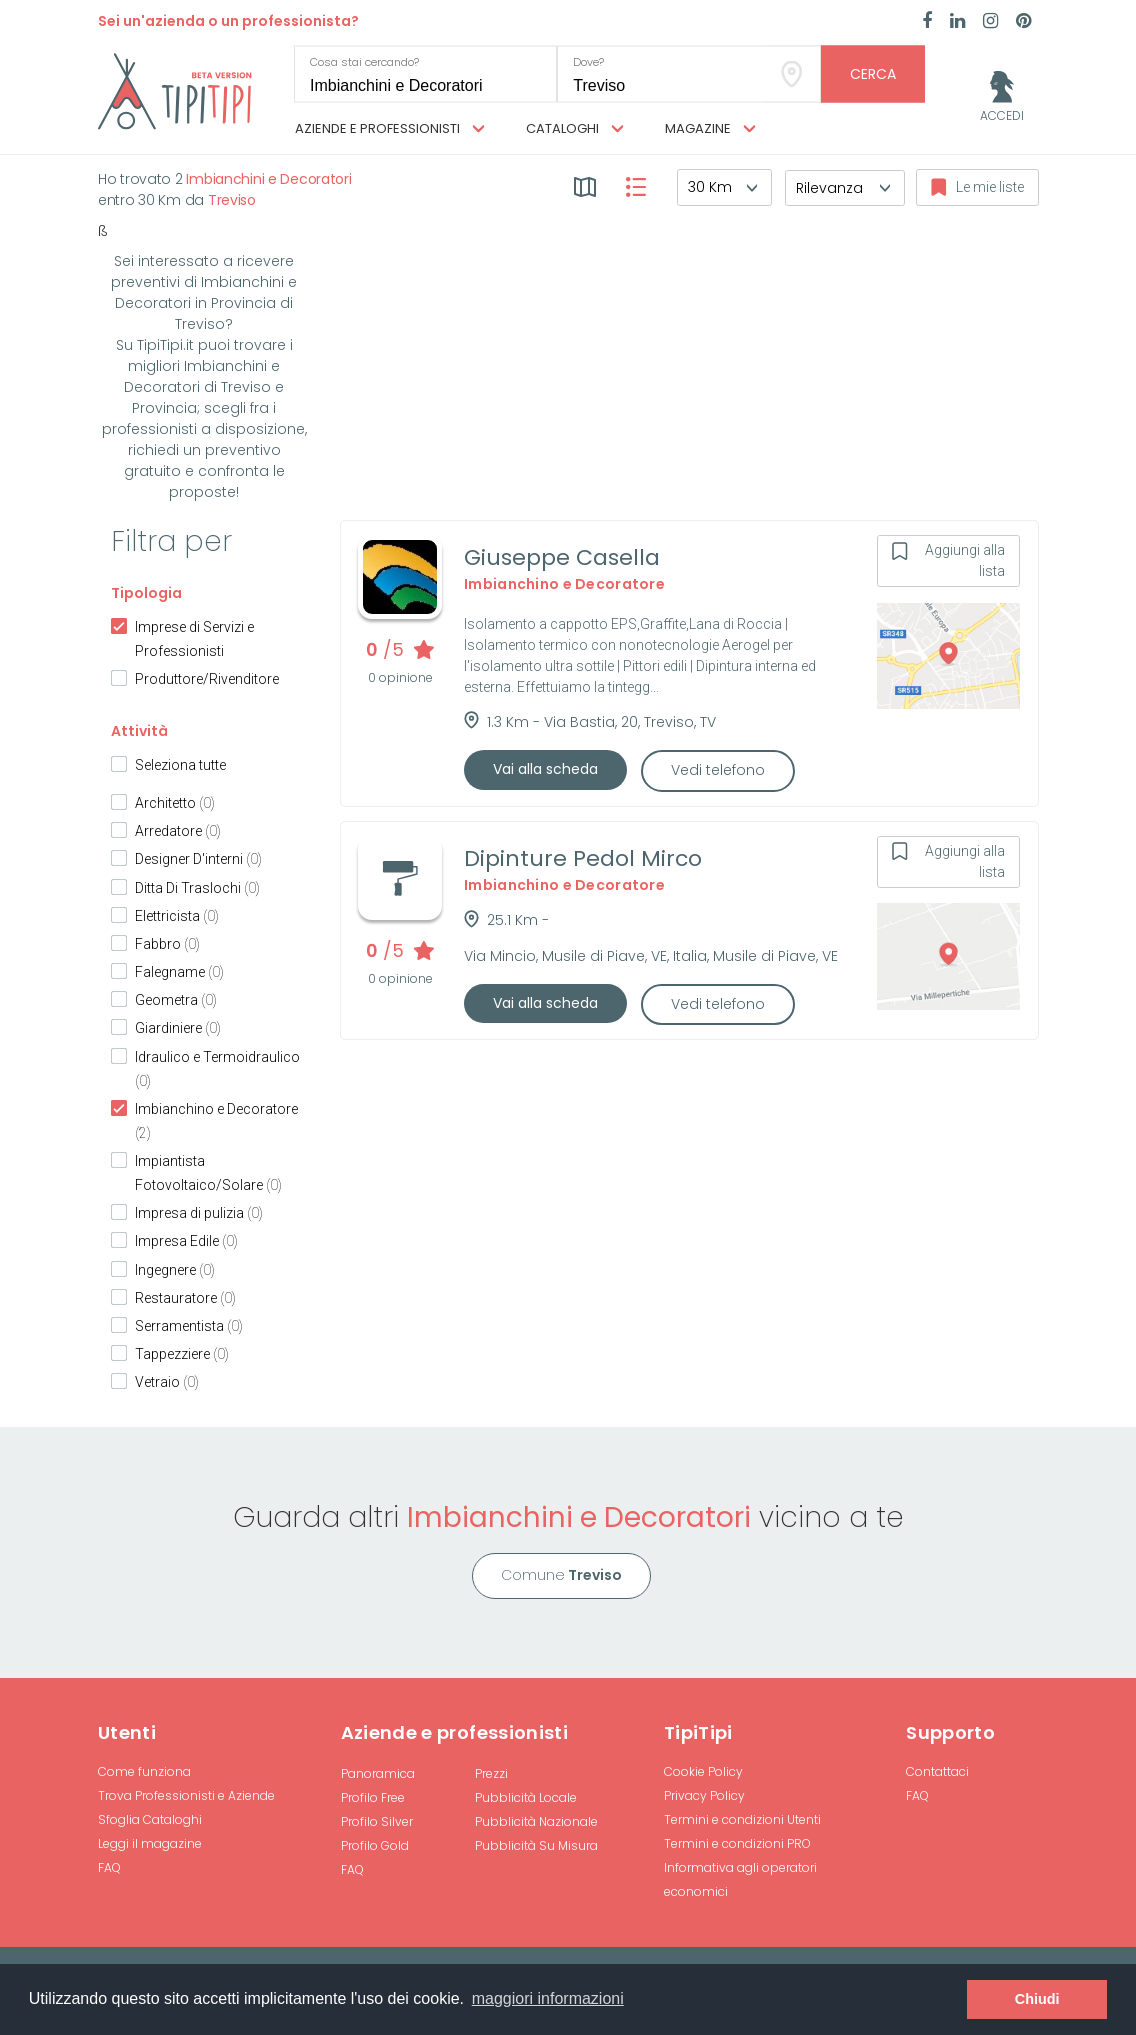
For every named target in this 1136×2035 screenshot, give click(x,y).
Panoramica (378, 1773)
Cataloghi (575, 129)
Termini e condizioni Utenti (742, 1819)
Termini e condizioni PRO (737, 1843)
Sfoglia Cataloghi (150, 1819)
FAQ (109, 1867)
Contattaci (937, 1771)
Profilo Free (373, 1797)
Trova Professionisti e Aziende (186, 1795)
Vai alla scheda (545, 769)
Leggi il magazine (150, 1843)
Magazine (710, 129)
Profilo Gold (375, 1845)
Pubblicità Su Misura (536, 1845)
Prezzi (491, 1773)
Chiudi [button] (1037, 1999)
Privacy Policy (704, 1795)
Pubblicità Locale (526, 1797)
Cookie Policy (703, 1771)
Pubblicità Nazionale (536, 1821)
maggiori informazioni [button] (548, 1998)
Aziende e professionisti (390, 129)
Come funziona (144, 1771)
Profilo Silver (377, 1821)
